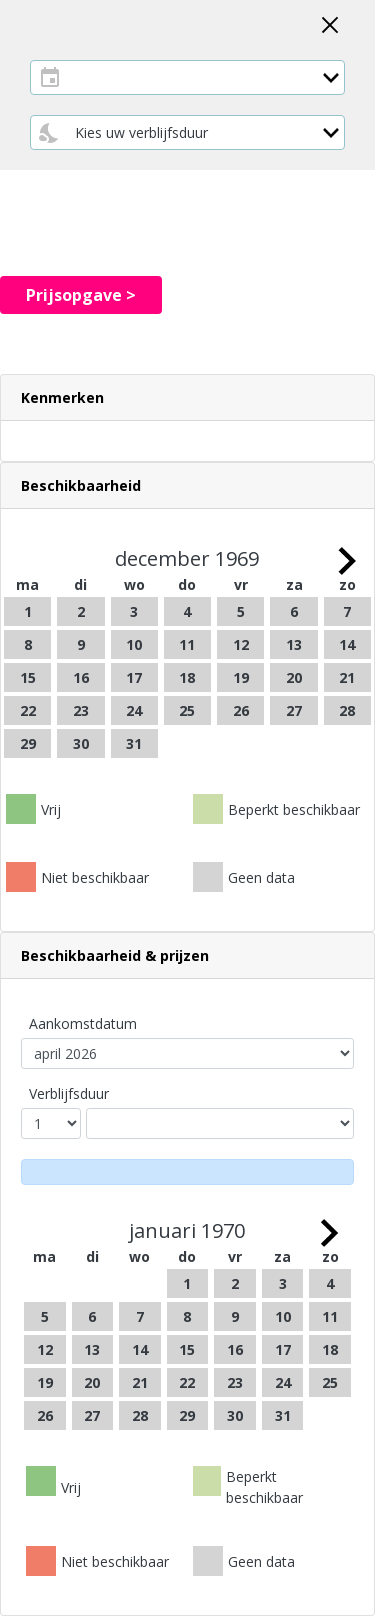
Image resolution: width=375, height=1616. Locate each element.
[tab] (187, 398)
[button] (187, 397)
